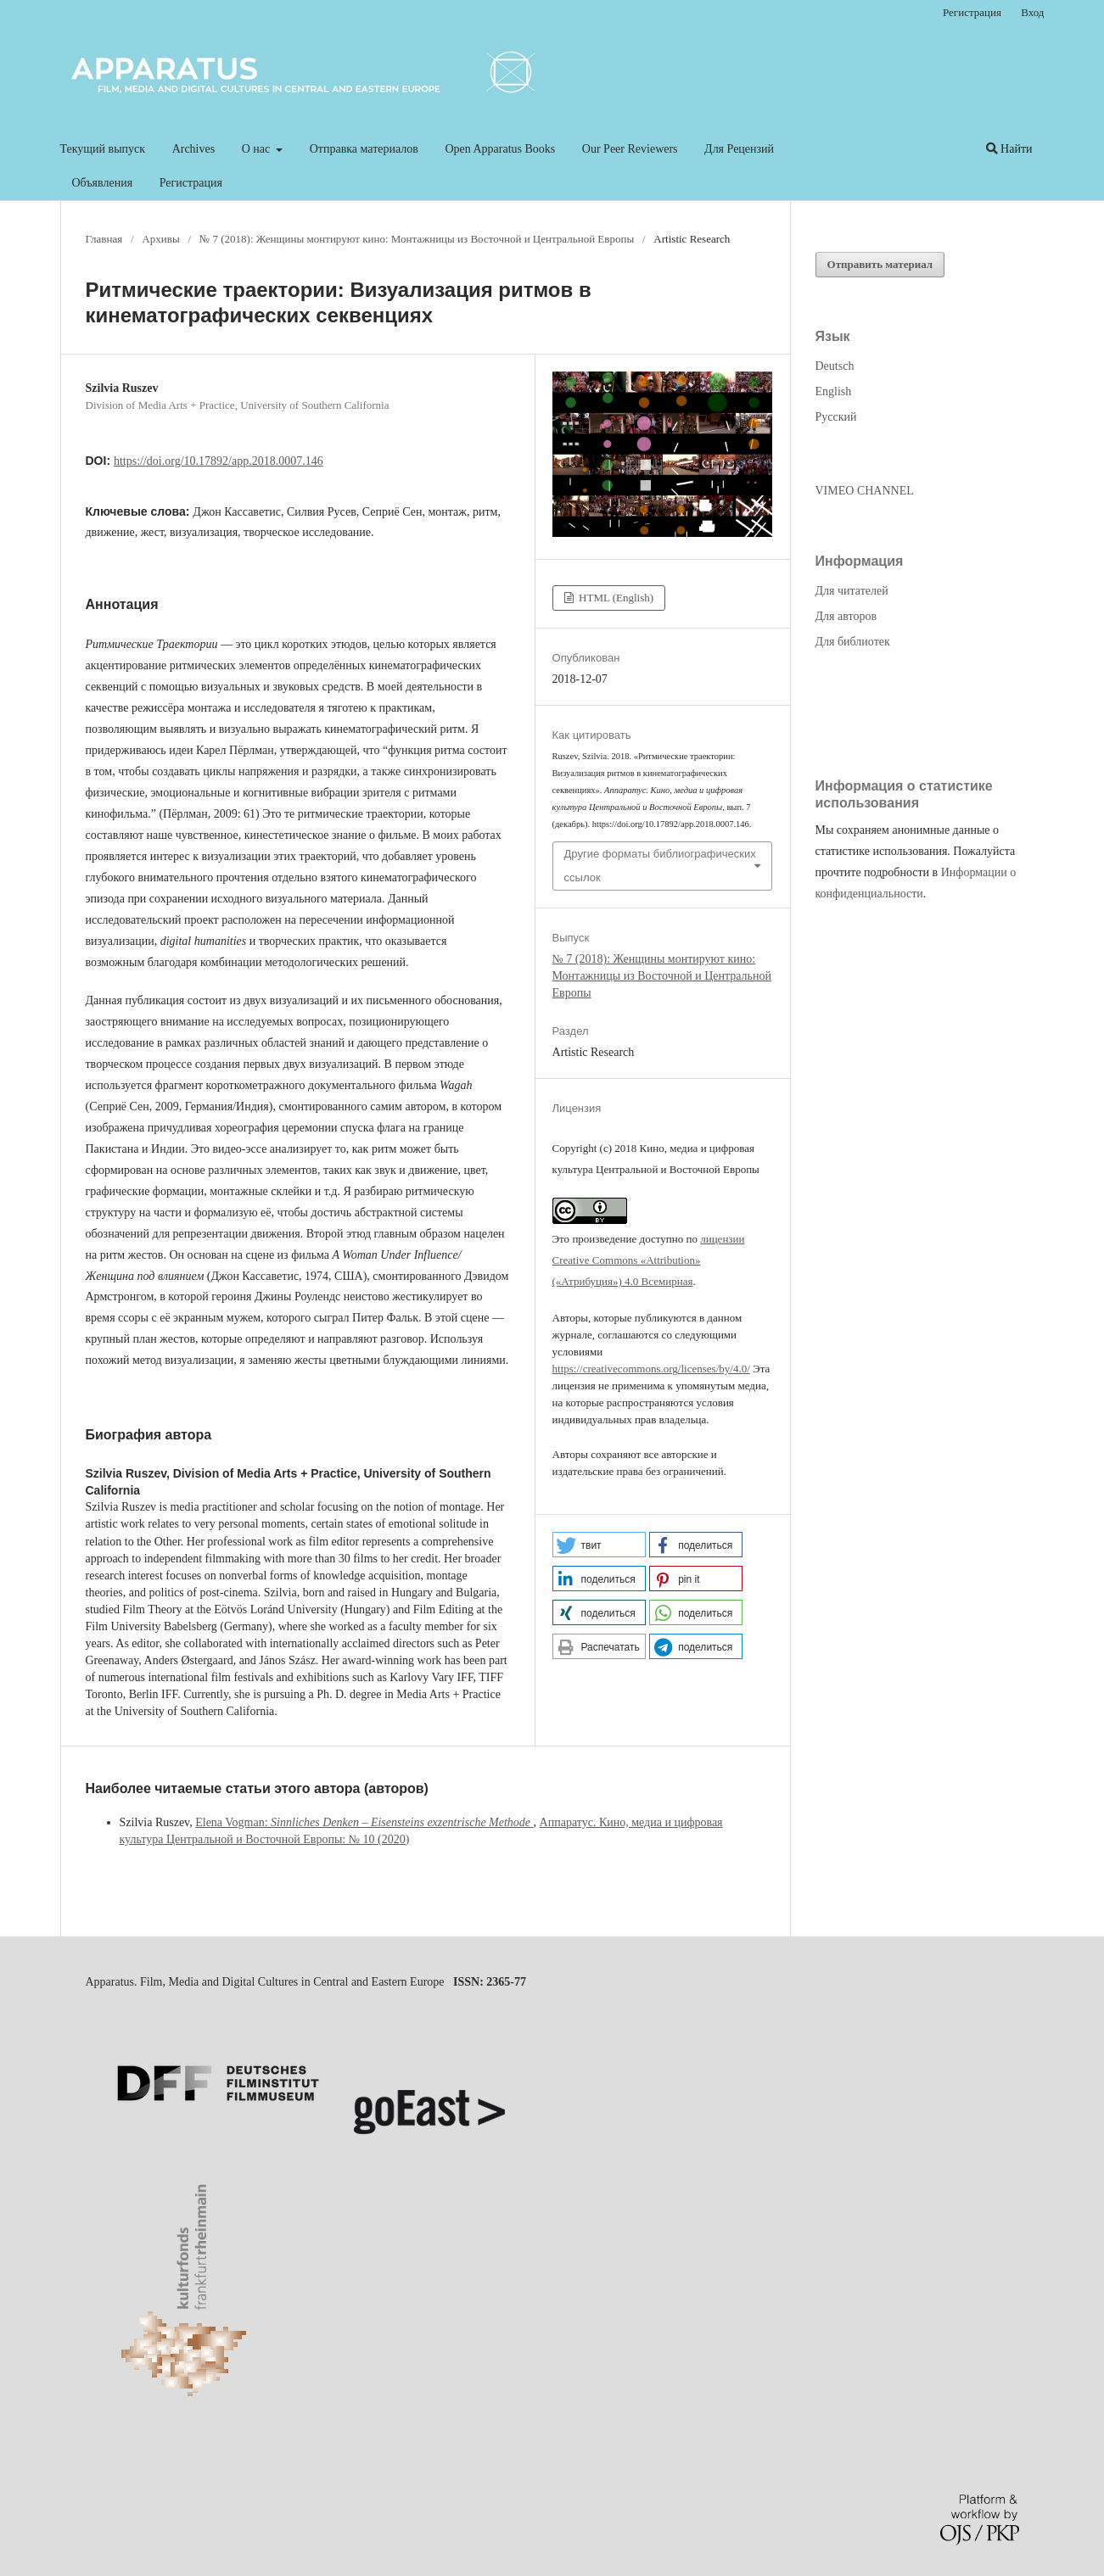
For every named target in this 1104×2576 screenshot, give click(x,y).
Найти (1009, 148)
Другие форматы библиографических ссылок (660, 865)
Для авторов (846, 616)
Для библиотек (852, 641)
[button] (599, 1544)
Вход (1032, 12)
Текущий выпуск (103, 148)
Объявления (102, 182)
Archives (194, 148)
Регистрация (191, 182)
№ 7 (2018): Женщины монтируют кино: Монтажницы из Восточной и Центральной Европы (416, 238)
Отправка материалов (364, 148)
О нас (257, 148)
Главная (104, 238)
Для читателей (851, 590)
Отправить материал (880, 264)
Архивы (160, 238)
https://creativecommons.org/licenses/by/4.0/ (651, 1368)
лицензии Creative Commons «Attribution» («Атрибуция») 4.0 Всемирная (648, 1260)
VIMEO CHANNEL (864, 490)
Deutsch (835, 366)
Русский (836, 417)
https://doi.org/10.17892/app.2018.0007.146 (218, 461)
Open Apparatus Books (500, 148)
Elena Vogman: (364, 1822)
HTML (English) (614, 597)
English (833, 391)
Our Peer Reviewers (630, 148)
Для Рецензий (739, 148)
